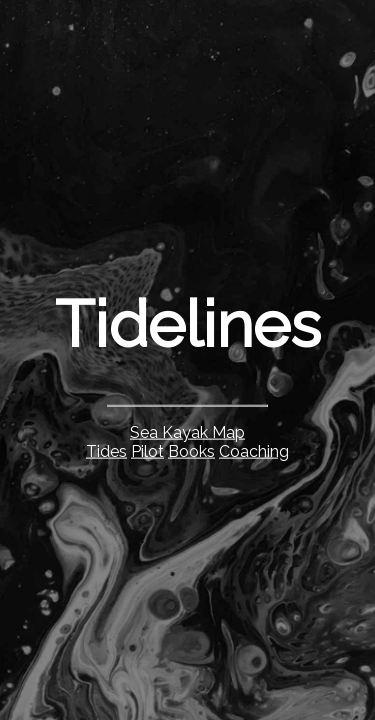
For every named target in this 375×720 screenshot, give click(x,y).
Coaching (254, 450)
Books (191, 450)
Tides (106, 450)
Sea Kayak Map (187, 431)
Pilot (147, 450)
